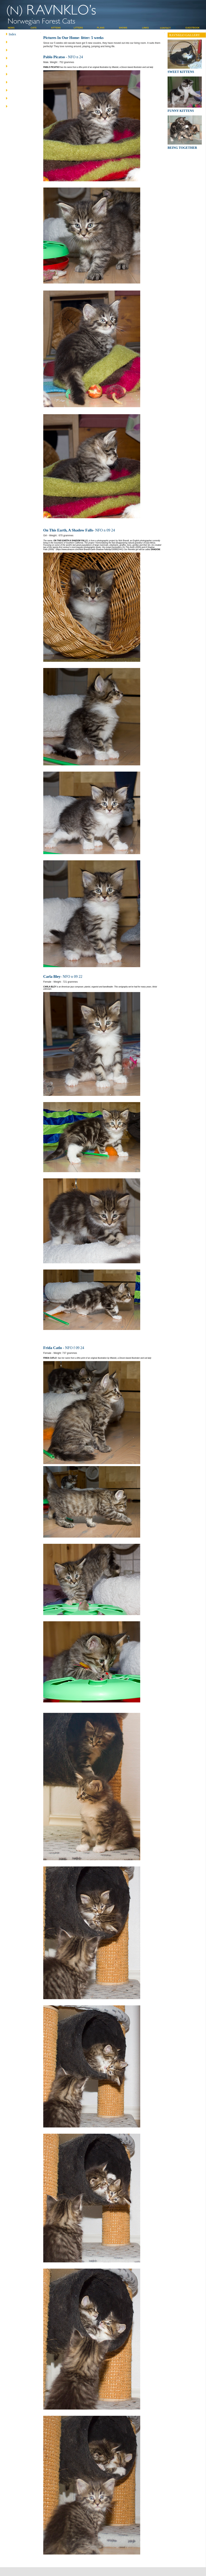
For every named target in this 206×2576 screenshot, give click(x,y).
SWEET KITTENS (181, 71)
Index (12, 34)
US (173, 27)
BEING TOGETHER (182, 147)
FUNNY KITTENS (181, 110)
